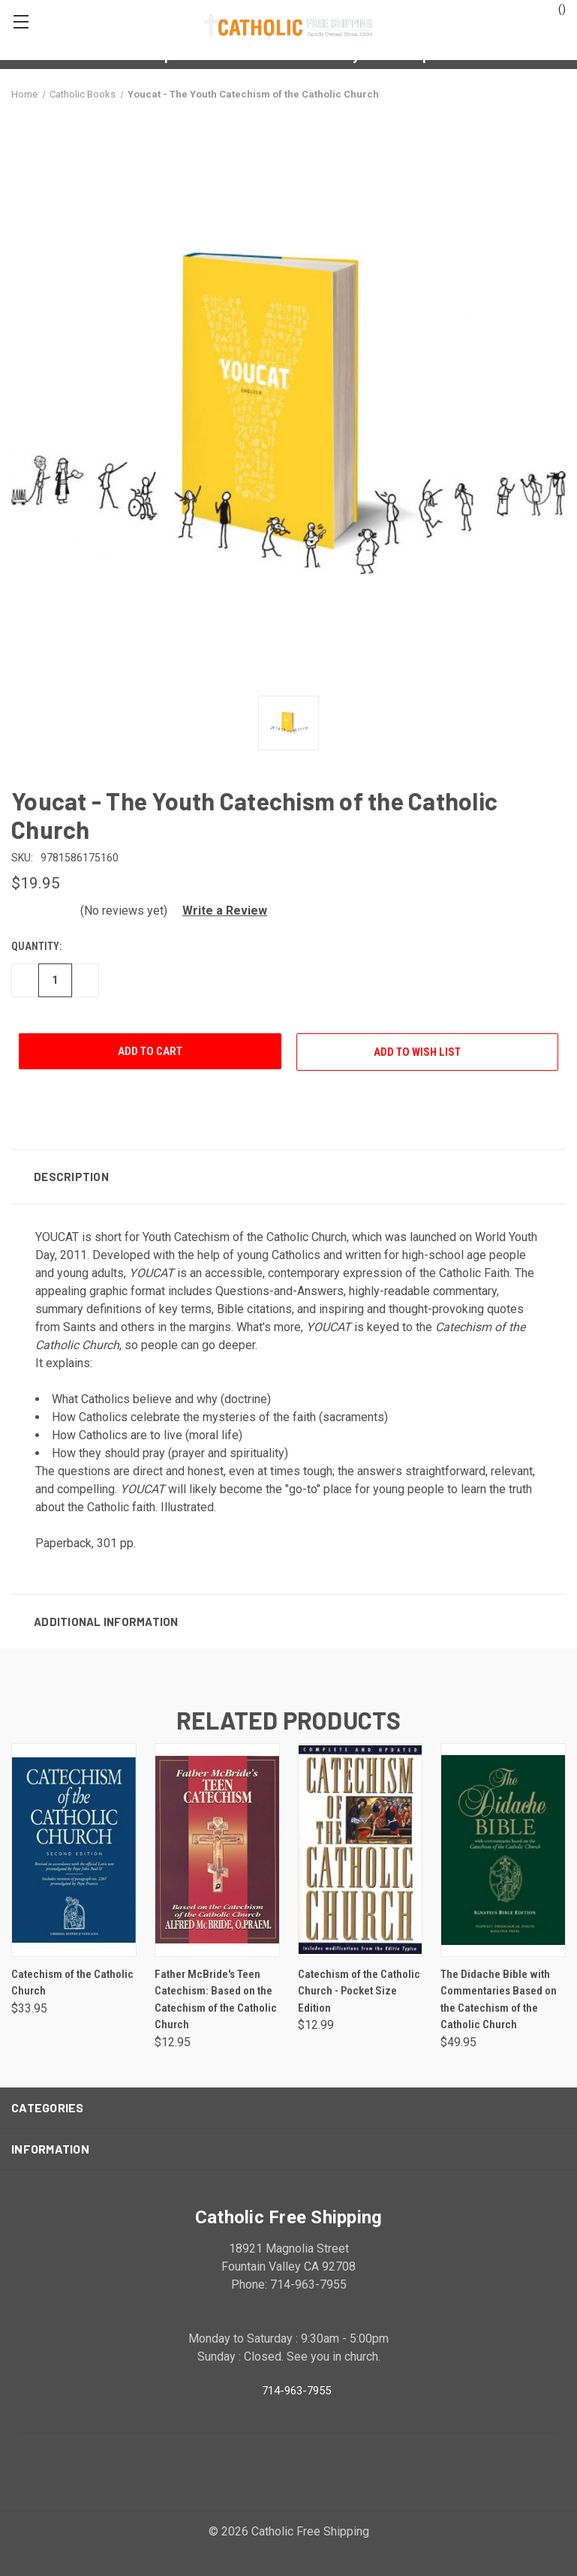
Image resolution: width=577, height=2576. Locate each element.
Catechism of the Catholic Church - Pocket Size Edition (359, 1991)
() (555, 8)
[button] (218, 910)
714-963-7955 (296, 2390)
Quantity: (36, 946)
